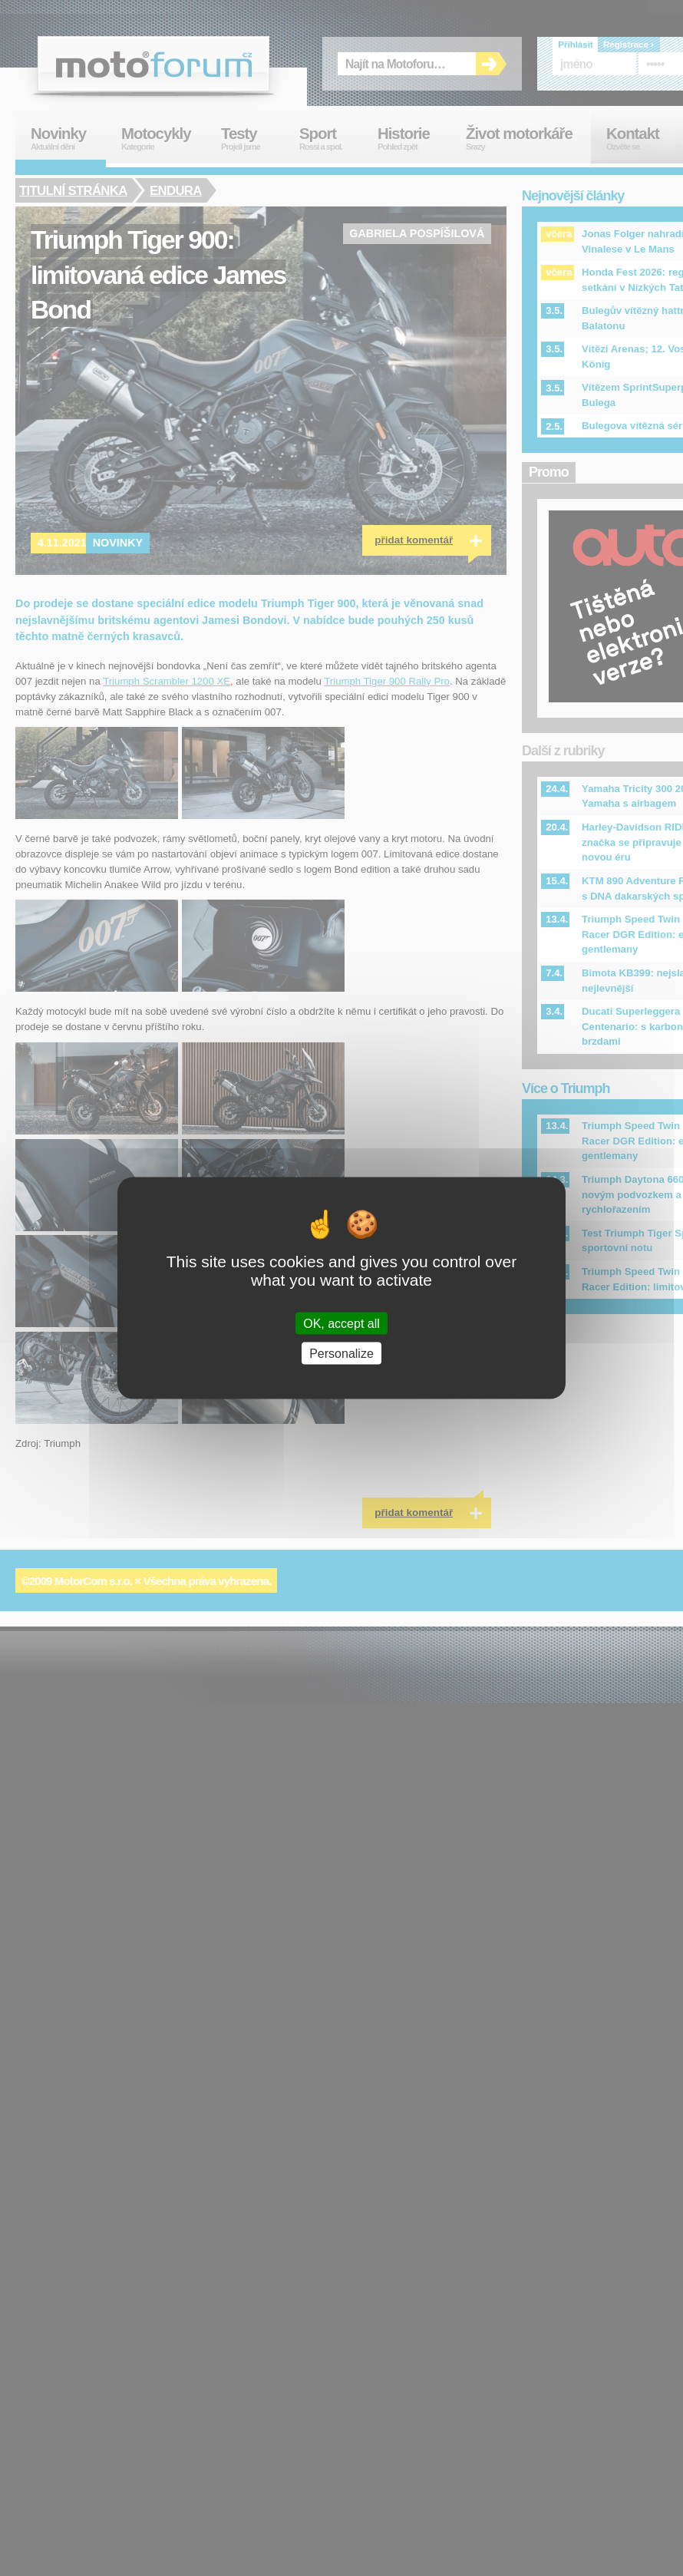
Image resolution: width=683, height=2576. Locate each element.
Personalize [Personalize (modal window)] (341, 1352)
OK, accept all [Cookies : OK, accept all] (341, 1322)
